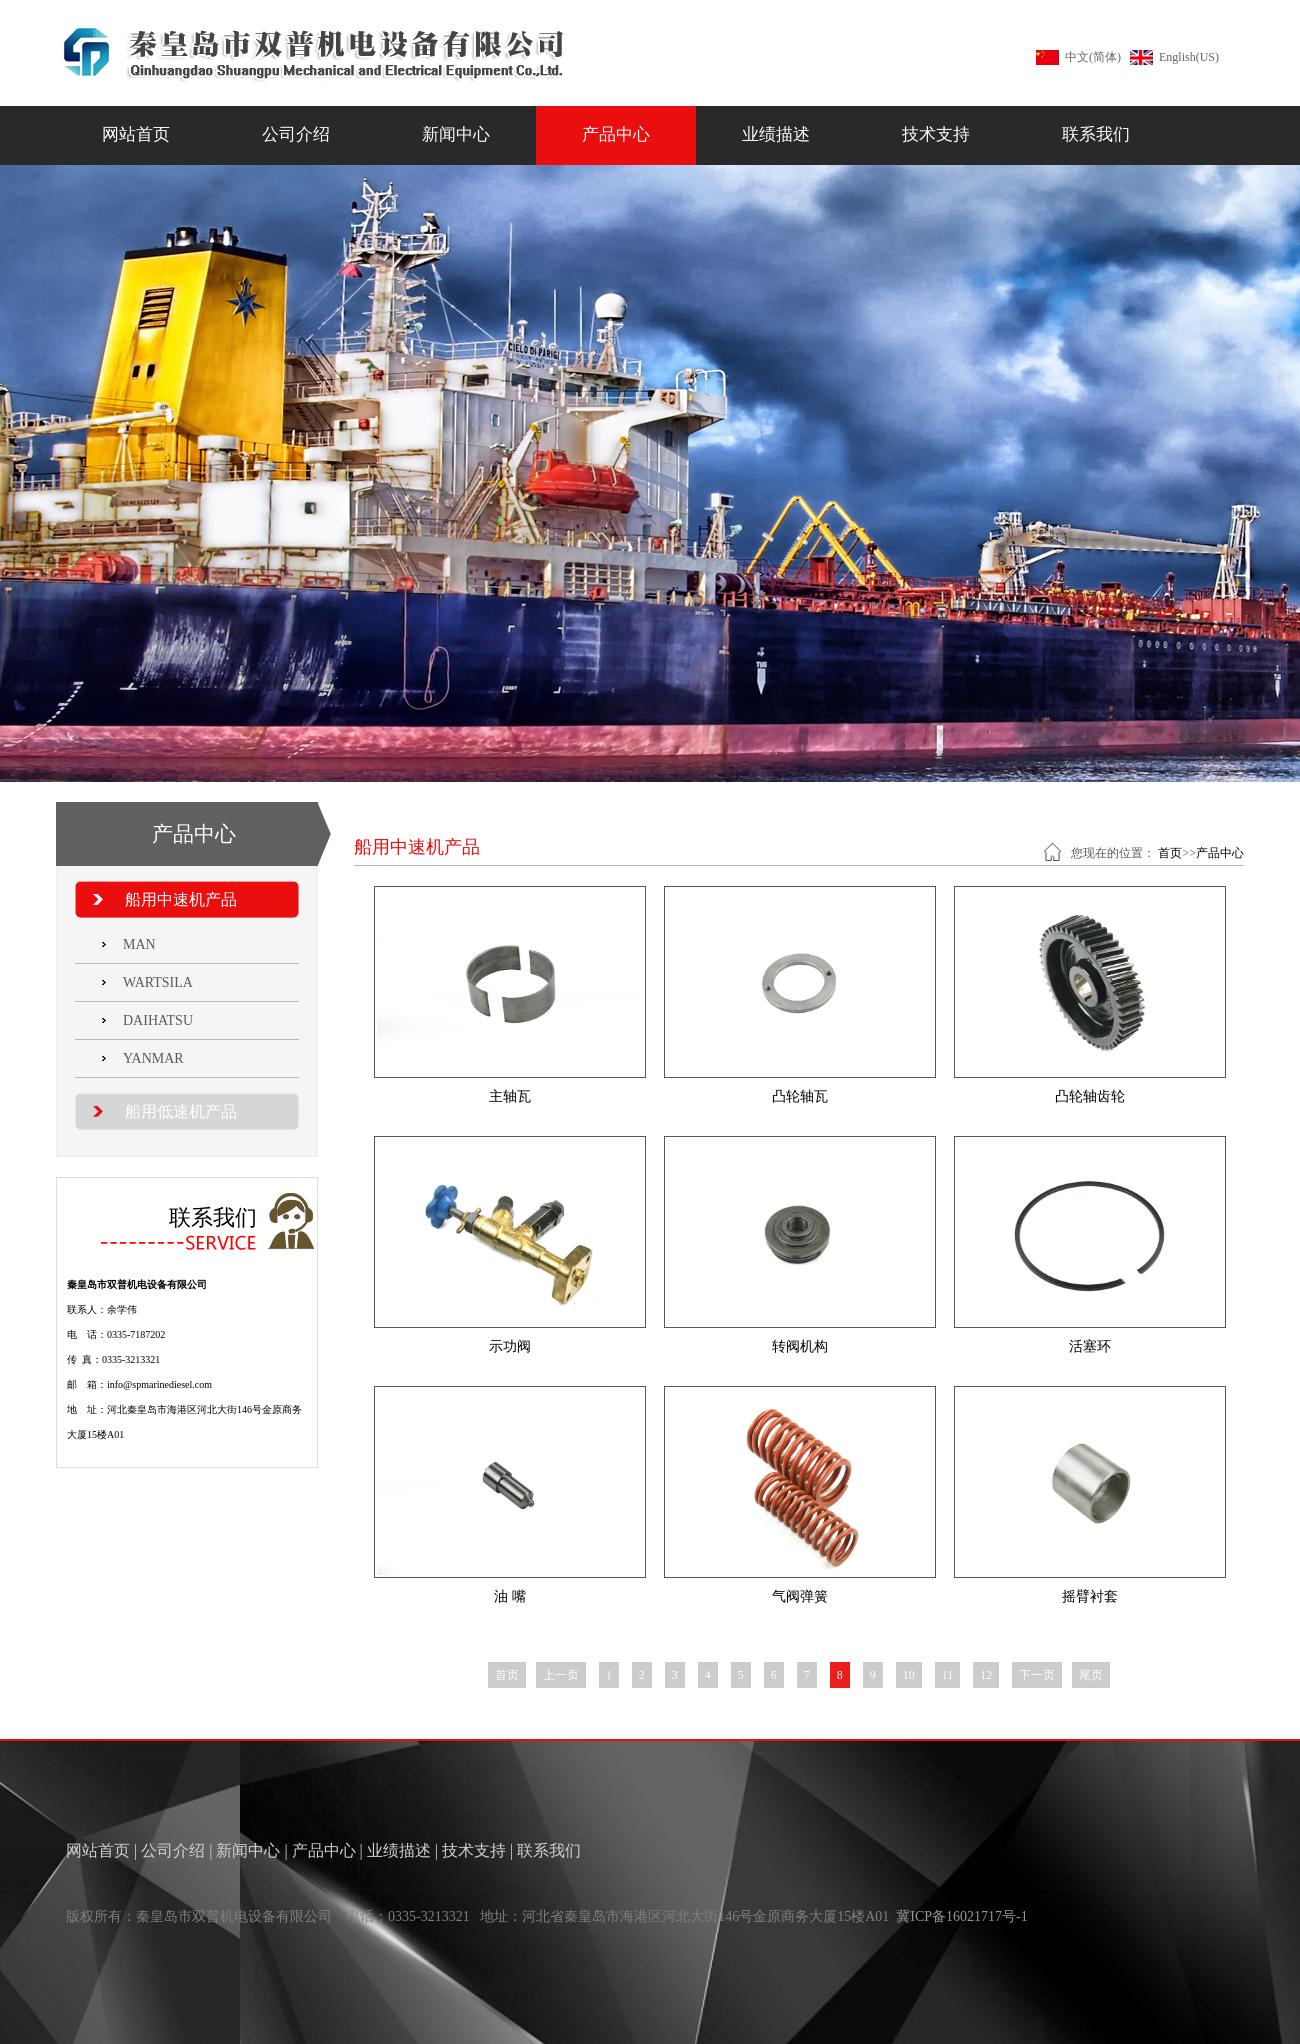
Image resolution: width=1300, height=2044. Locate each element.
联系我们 (1096, 134)
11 (948, 1675)
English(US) (1189, 57)
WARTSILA (158, 982)
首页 (1170, 853)
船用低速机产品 (181, 1111)
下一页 (1037, 1675)
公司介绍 (296, 134)
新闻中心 (456, 134)
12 (986, 1675)
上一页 (561, 1675)
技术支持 (936, 134)
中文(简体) (1093, 57)
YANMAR (153, 1058)
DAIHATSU (158, 1020)
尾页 (1091, 1675)
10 (909, 1675)
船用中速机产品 (181, 899)
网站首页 (136, 134)
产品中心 (616, 134)
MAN (139, 944)
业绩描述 (776, 134)
